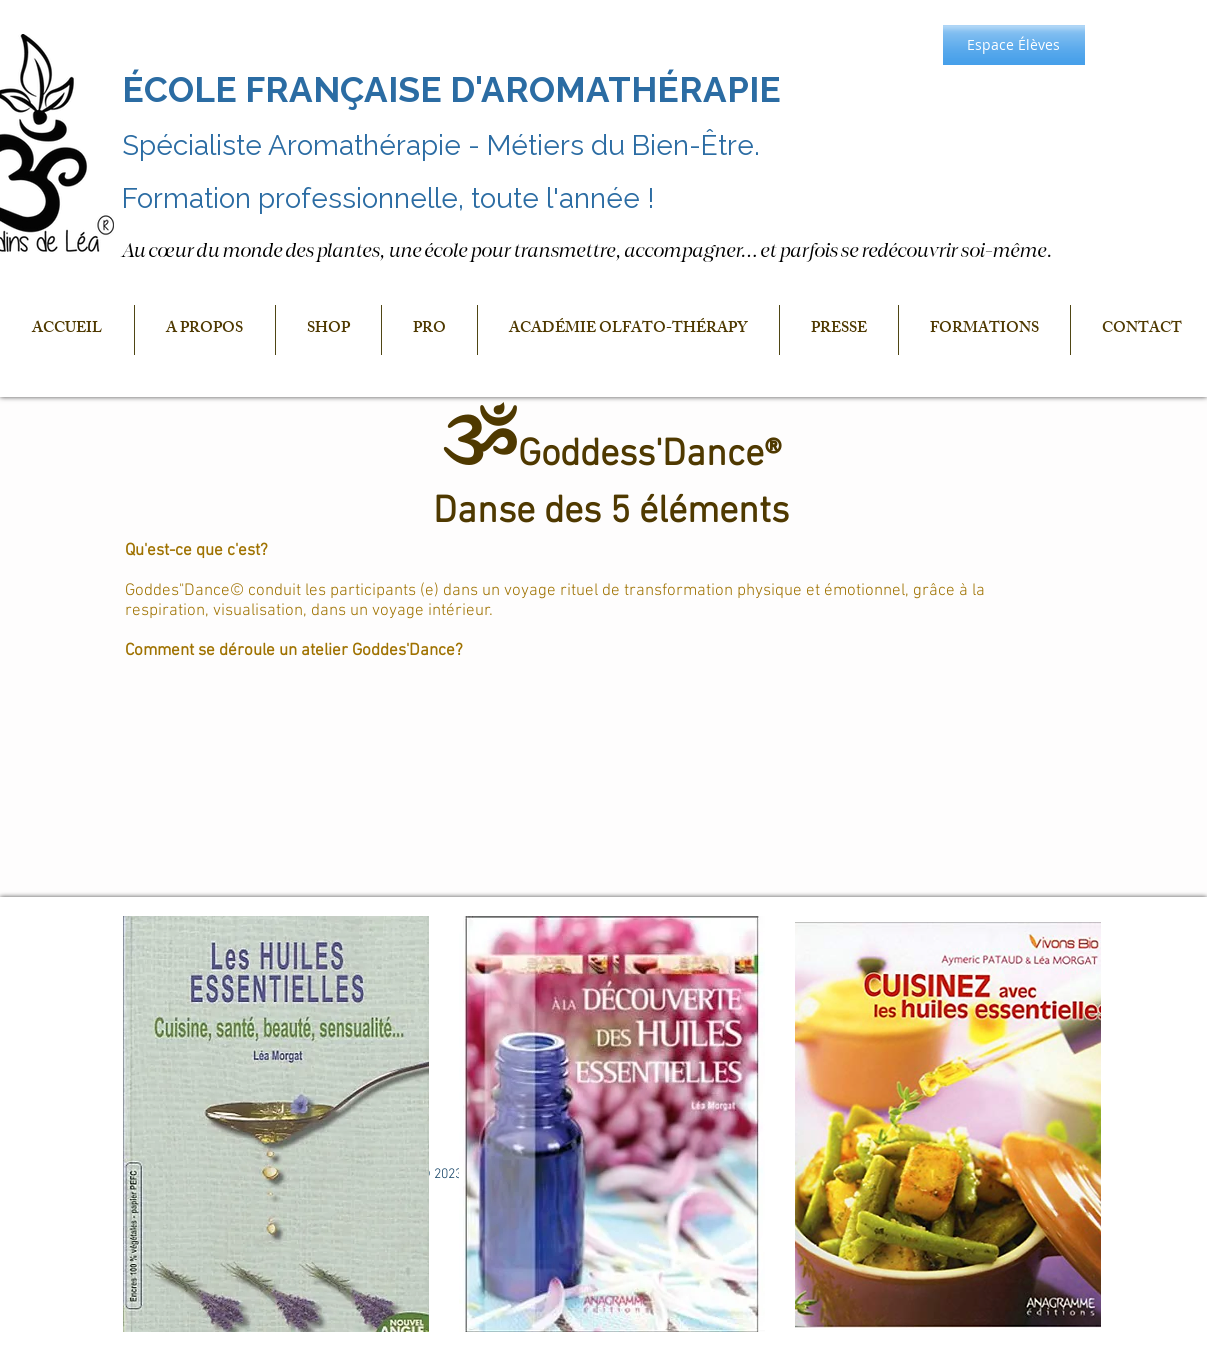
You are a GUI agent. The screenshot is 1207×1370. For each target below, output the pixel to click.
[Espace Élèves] (1014, 45)
